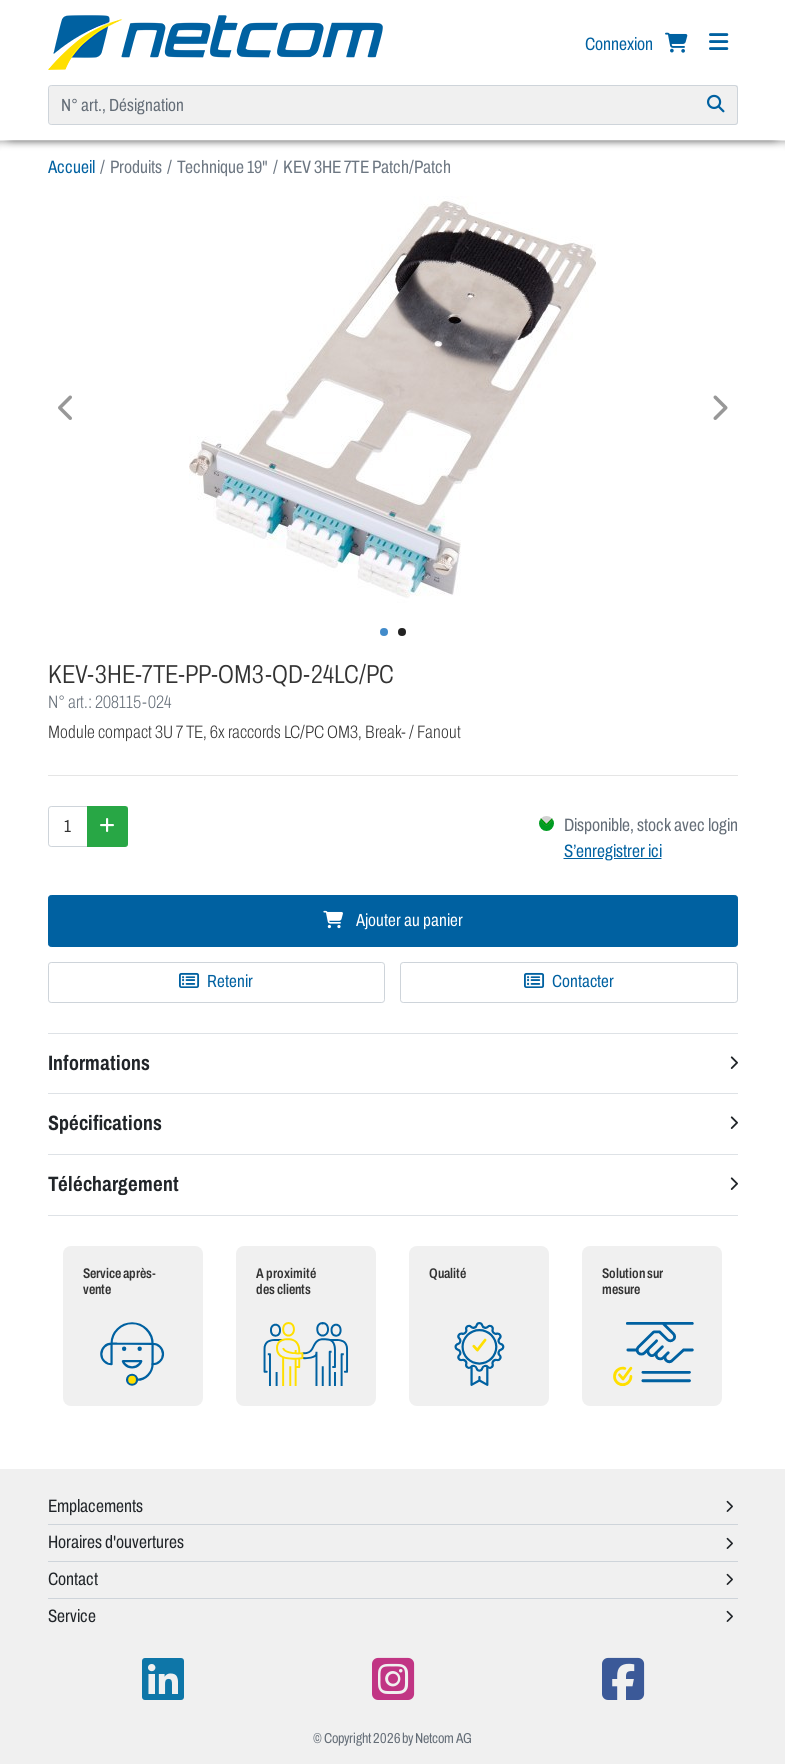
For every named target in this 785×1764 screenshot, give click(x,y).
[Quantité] (68, 826)
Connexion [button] (620, 44)
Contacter (569, 981)
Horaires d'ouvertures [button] (116, 1542)
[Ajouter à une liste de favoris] (217, 982)
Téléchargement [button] (113, 1184)
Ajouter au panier (393, 920)
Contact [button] (73, 1579)
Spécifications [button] (105, 1123)
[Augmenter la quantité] (107, 826)
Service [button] (72, 1616)
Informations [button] (99, 1063)
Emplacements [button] (95, 1506)
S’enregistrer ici (613, 851)
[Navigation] (719, 42)
